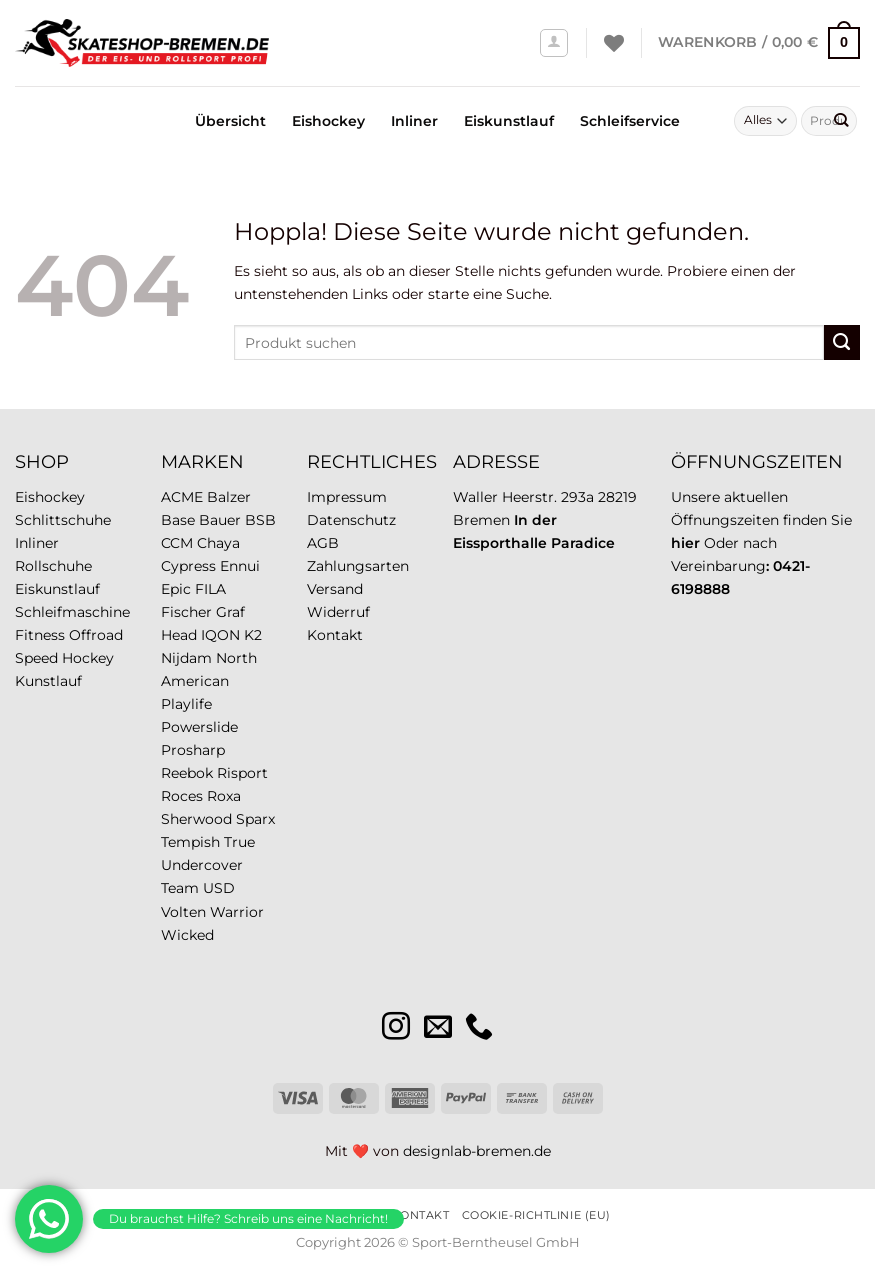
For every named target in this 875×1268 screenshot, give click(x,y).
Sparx (255, 819)
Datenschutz (351, 520)
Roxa (224, 796)
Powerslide (199, 727)
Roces (182, 796)
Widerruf (338, 612)
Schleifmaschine (72, 612)
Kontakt (335, 635)
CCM (177, 543)
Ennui (240, 566)
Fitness (40, 635)
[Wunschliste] (614, 43)
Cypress (188, 566)
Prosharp (193, 750)
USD (219, 888)
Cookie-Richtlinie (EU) (536, 1215)
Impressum (347, 497)
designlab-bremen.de (477, 1151)
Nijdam (186, 658)
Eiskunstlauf (509, 121)
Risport (242, 773)
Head (179, 635)
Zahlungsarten (358, 566)
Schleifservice (630, 121)
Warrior (237, 912)
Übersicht (230, 121)
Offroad (96, 635)
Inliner (414, 121)
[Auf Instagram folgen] (396, 1028)
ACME (182, 497)
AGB (323, 543)
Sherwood (196, 819)
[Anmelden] (554, 43)
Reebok (187, 773)
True (239, 842)
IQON (220, 635)
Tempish (190, 842)
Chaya (218, 543)
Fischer (186, 612)
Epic (176, 589)
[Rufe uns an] (479, 1028)
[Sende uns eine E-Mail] (438, 1028)
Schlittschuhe (63, 520)
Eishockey (328, 121)
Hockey (88, 658)
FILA (210, 589)
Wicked (187, 935)
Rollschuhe (53, 566)
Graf (230, 612)
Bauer (220, 520)
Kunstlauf (48, 681)
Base (178, 520)
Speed (36, 658)
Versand (335, 589)
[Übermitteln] (840, 121)
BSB (260, 520)
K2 (253, 635)
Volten (183, 912)
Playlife (186, 704)
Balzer (229, 497)
